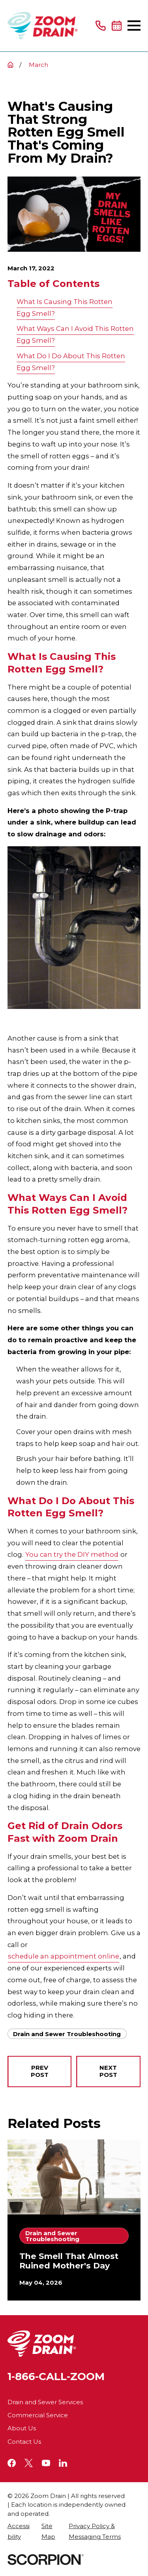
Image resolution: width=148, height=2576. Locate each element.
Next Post (108, 2071)
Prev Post (40, 2071)
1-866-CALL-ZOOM (56, 2376)
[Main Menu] (134, 25)
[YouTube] (46, 2463)
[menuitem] (20, 2531)
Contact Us (24, 2441)
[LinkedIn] (63, 2463)
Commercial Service (37, 2415)
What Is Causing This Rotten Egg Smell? (64, 307)
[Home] (42, 26)
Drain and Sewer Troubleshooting (67, 2034)
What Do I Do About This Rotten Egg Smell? (71, 362)
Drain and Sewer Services (45, 2402)
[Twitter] (28, 2463)
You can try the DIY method (71, 1554)
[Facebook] (11, 2463)
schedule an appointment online (63, 1956)
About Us (21, 2428)
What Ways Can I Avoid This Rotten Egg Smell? (75, 334)
